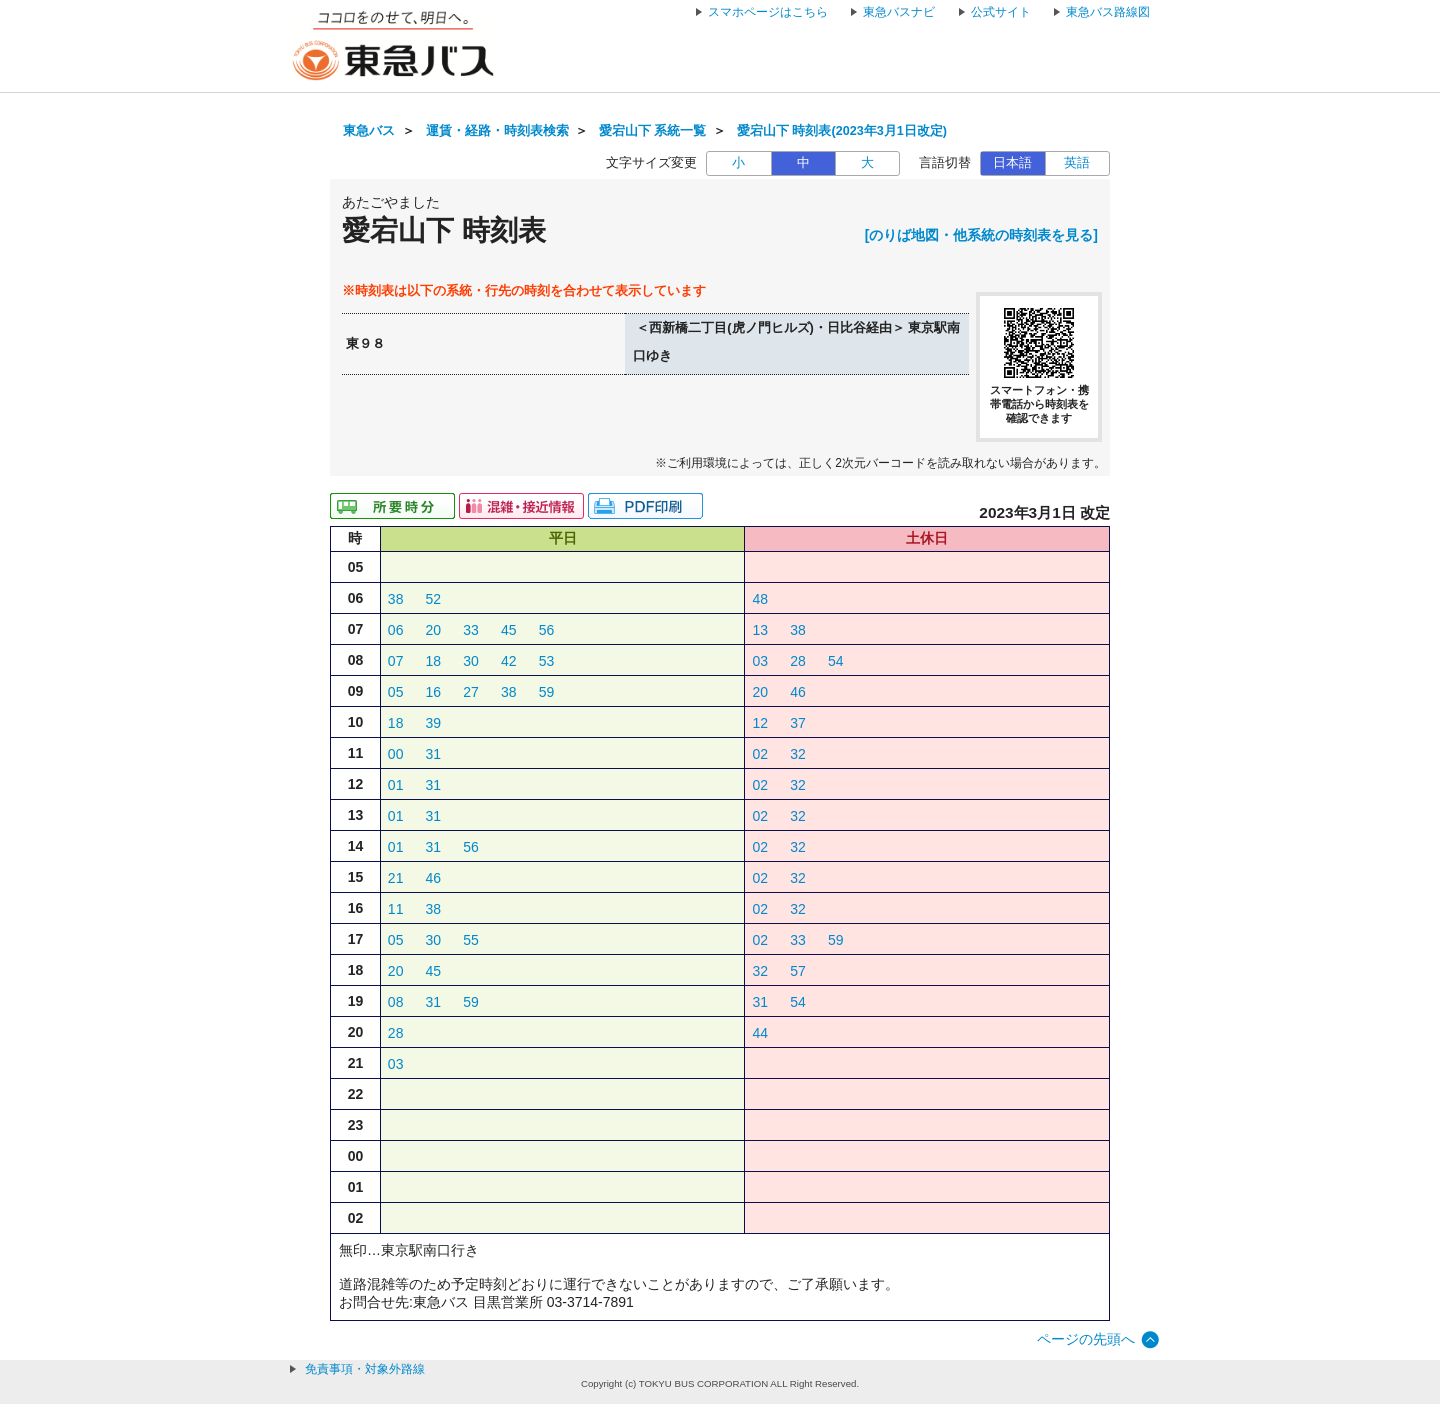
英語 (1077, 163)
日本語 (1012, 163)
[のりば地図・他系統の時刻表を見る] (981, 235)
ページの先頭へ (1086, 1339)
